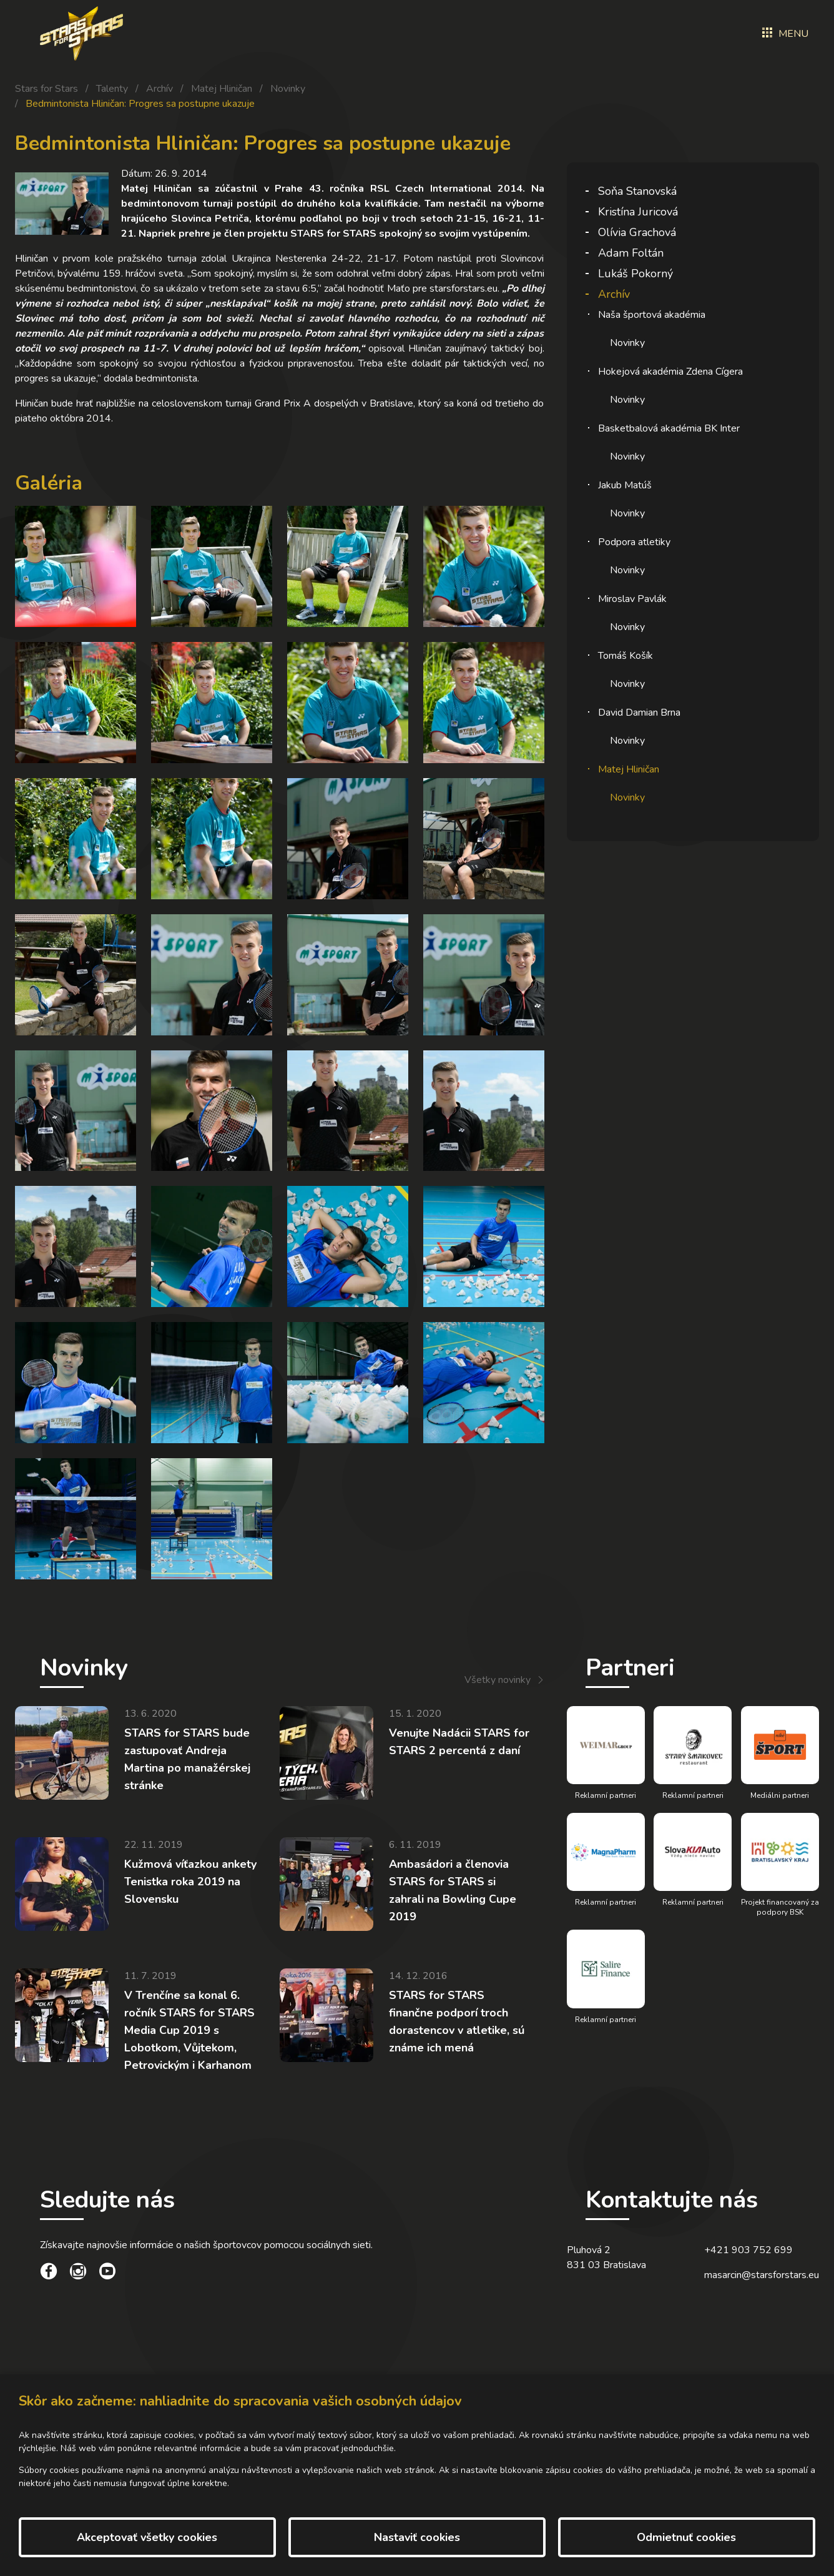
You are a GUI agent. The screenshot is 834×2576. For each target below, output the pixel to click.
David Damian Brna (639, 712)
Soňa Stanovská (637, 191)
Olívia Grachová (637, 232)
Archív (159, 89)
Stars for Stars (46, 89)
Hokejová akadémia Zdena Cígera (670, 371)
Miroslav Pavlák (632, 599)
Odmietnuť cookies (686, 2537)
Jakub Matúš (625, 485)
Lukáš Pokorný (635, 273)
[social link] (48, 2273)
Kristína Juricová (638, 211)
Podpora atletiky (634, 542)
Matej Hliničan (221, 89)
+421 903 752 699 (748, 2250)
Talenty (112, 89)
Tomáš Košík (625, 656)
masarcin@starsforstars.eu (761, 2275)
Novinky (287, 89)
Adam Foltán (631, 252)
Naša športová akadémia (651, 315)
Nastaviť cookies (417, 2537)
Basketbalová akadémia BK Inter (669, 428)
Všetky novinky (497, 1680)
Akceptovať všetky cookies (147, 2537)
